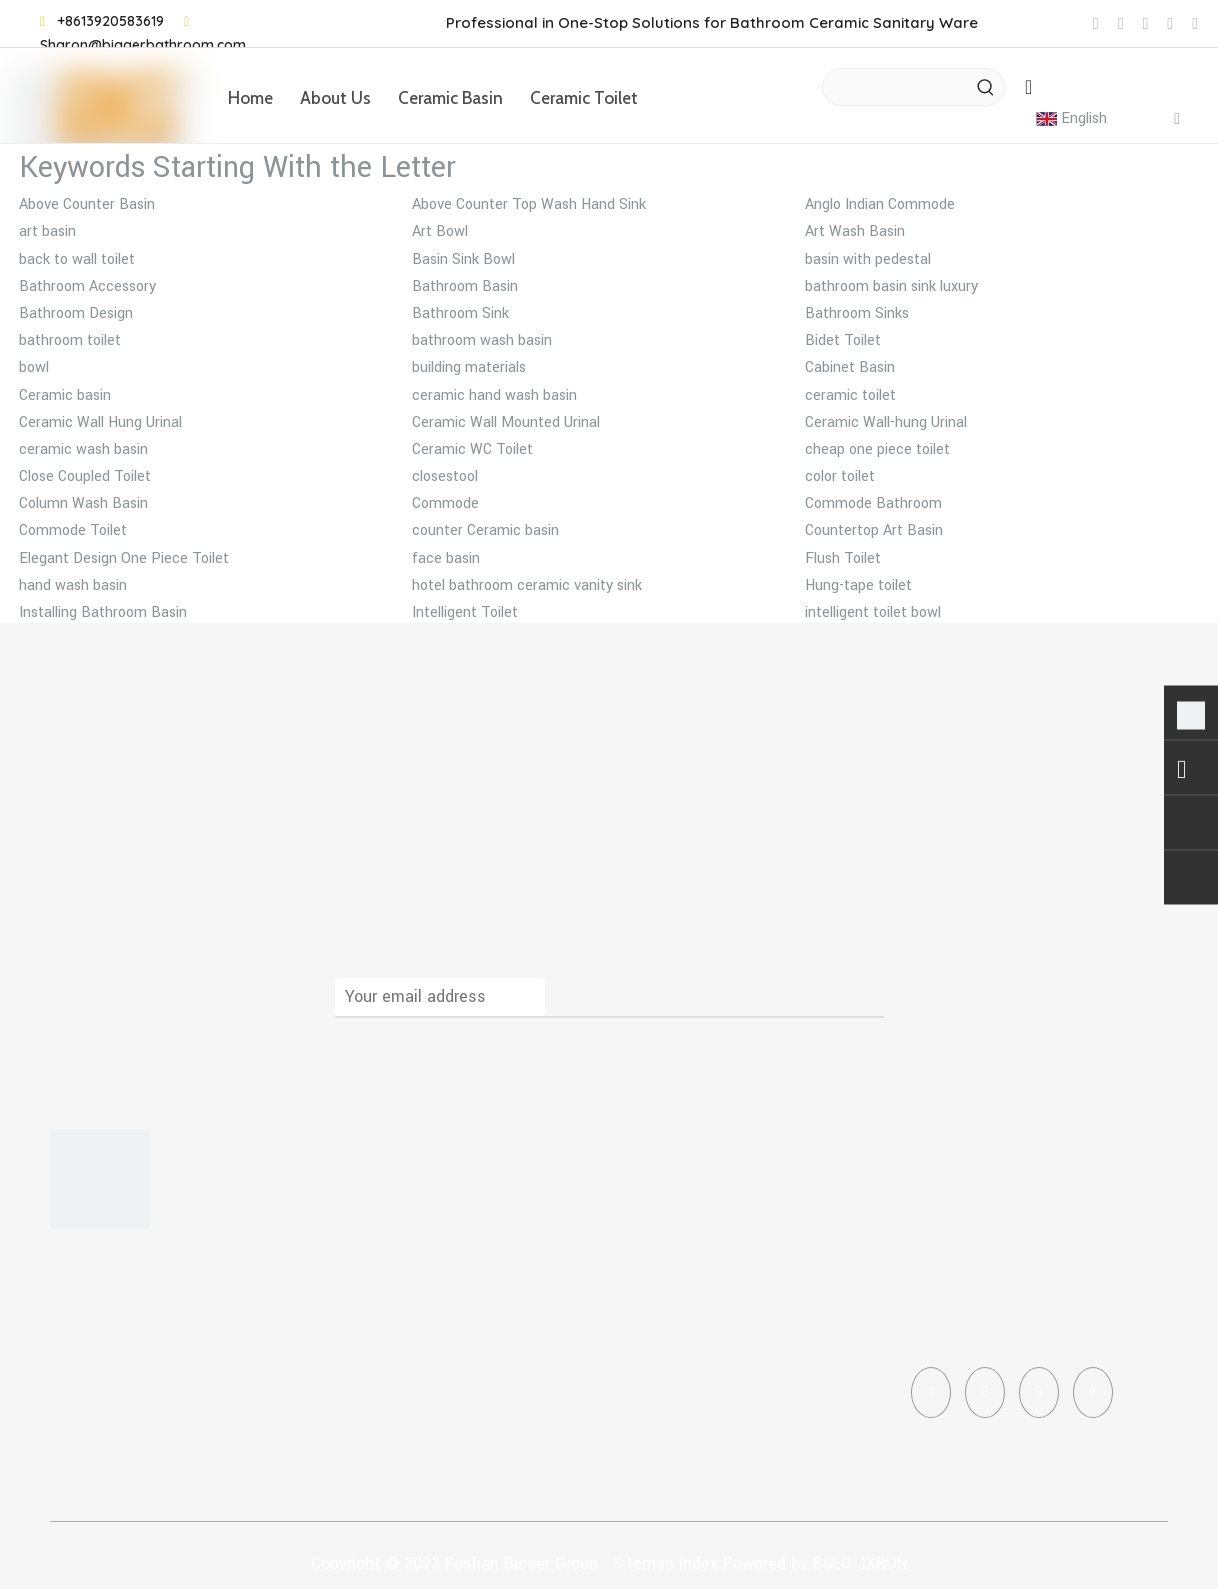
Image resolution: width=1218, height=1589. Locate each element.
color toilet (840, 476)
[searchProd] (895, 87)
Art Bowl (440, 231)
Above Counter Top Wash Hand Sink (529, 204)
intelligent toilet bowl (873, 612)
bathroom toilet (70, 340)
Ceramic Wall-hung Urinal (886, 422)
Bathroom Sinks (857, 313)
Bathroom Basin (465, 286)
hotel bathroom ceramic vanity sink (527, 585)
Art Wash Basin (855, 231)
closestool (445, 476)
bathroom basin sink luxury (891, 286)
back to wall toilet (77, 259)
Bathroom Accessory (87, 286)
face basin (446, 558)
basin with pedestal (868, 259)
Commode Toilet (73, 530)
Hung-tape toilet (858, 585)
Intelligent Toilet (465, 612)
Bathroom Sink (460, 313)
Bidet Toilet (843, 340)
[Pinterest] (1093, 1392)
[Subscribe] (860, 997)
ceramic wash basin (83, 449)
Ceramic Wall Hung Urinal (100, 422)
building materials (469, 367)
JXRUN (882, 1563)
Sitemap (643, 1563)
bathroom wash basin (482, 340)
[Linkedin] (985, 1392)
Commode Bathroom (873, 503)
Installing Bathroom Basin (103, 612)
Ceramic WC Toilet (472, 449)
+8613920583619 (110, 21)
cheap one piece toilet (877, 449)
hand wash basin (73, 585)
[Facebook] (931, 1392)
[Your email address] (440, 997)
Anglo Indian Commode (880, 204)
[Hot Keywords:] (986, 87)
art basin (47, 231)
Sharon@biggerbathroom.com (143, 45)
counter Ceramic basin (485, 530)
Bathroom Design (76, 313)
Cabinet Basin (850, 367)
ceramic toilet (850, 395)
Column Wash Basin (83, 503)
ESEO (832, 1563)
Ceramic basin (65, 395)
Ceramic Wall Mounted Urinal (506, 422)
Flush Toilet (843, 558)
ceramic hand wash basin (494, 395)
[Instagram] (1039, 1392)
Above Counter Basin (87, 204)
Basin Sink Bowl (463, 259)
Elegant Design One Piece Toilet (124, 558)
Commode (445, 503)
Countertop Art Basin (874, 530)
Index (698, 1563)
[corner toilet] (100, 1179)
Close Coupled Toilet (85, 476)
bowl (34, 367)
